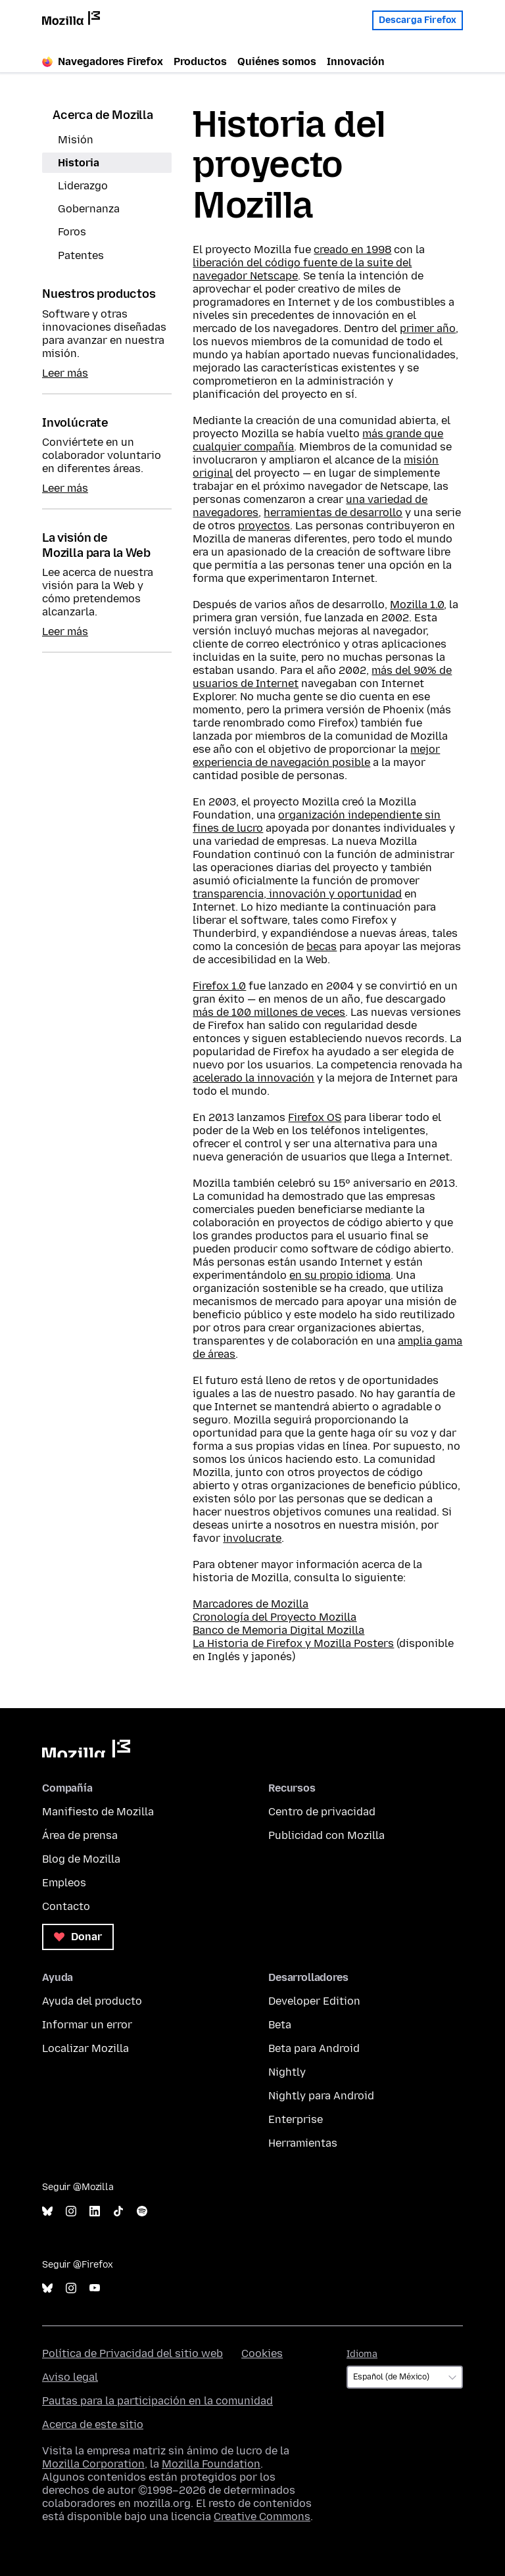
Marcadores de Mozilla (250, 1604)
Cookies (262, 2353)
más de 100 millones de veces (269, 1012)
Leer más (65, 373)
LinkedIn (94, 2211)
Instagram (71, 2211)
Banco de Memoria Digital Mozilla (278, 1630)
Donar (78, 1936)
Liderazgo (83, 185)
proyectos (264, 525)
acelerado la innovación (253, 1078)
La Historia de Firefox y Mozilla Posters (293, 1643)
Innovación (356, 61)
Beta (279, 2024)
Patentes (81, 255)
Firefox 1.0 (219, 986)
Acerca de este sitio (92, 2424)
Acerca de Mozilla (103, 115)
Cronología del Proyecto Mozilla (274, 1617)
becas (321, 946)
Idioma (362, 2354)
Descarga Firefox (417, 18)
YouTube (94, 2288)
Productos (200, 61)
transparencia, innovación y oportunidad (297, 894)
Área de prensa (80, 1835)
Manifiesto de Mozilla (98, 1811)
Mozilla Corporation (93, 2464)
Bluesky (47, 2211)
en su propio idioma (340, 1275)
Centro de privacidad (321, 1811)
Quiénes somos (276, 61)
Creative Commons (262, 2516)
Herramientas (302, 2143)
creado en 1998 (352, 249)
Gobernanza (89, 209)
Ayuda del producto (92, 2001)
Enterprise (295, 2119)
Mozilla (86, 1748)
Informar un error (87, 2024)
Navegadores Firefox (102, 61)
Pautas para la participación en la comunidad (157, 2401)
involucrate (252, 1538)
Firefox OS (314, 1117)
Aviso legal (70, 2377)
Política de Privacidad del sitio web (132, 2353)
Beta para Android (314, 2048)
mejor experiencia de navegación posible (316, 756)
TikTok (118, 2211)
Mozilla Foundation (211, 2464)
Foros (72, 232)
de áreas (214, 1354)
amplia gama (430, 1341)
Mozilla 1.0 (417, 604)
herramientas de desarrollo (333, 512)
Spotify (142, 2211)
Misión (75, 139)
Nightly (287, 2072)
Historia (78, 162)
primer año (428, 328)
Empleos (64, 1882)
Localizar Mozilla (85, 2048)
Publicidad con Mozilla (326, 1835)
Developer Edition (314, 2001)
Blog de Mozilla (81, 1859)
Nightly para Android (321, 2095)
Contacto (66, 1906)
